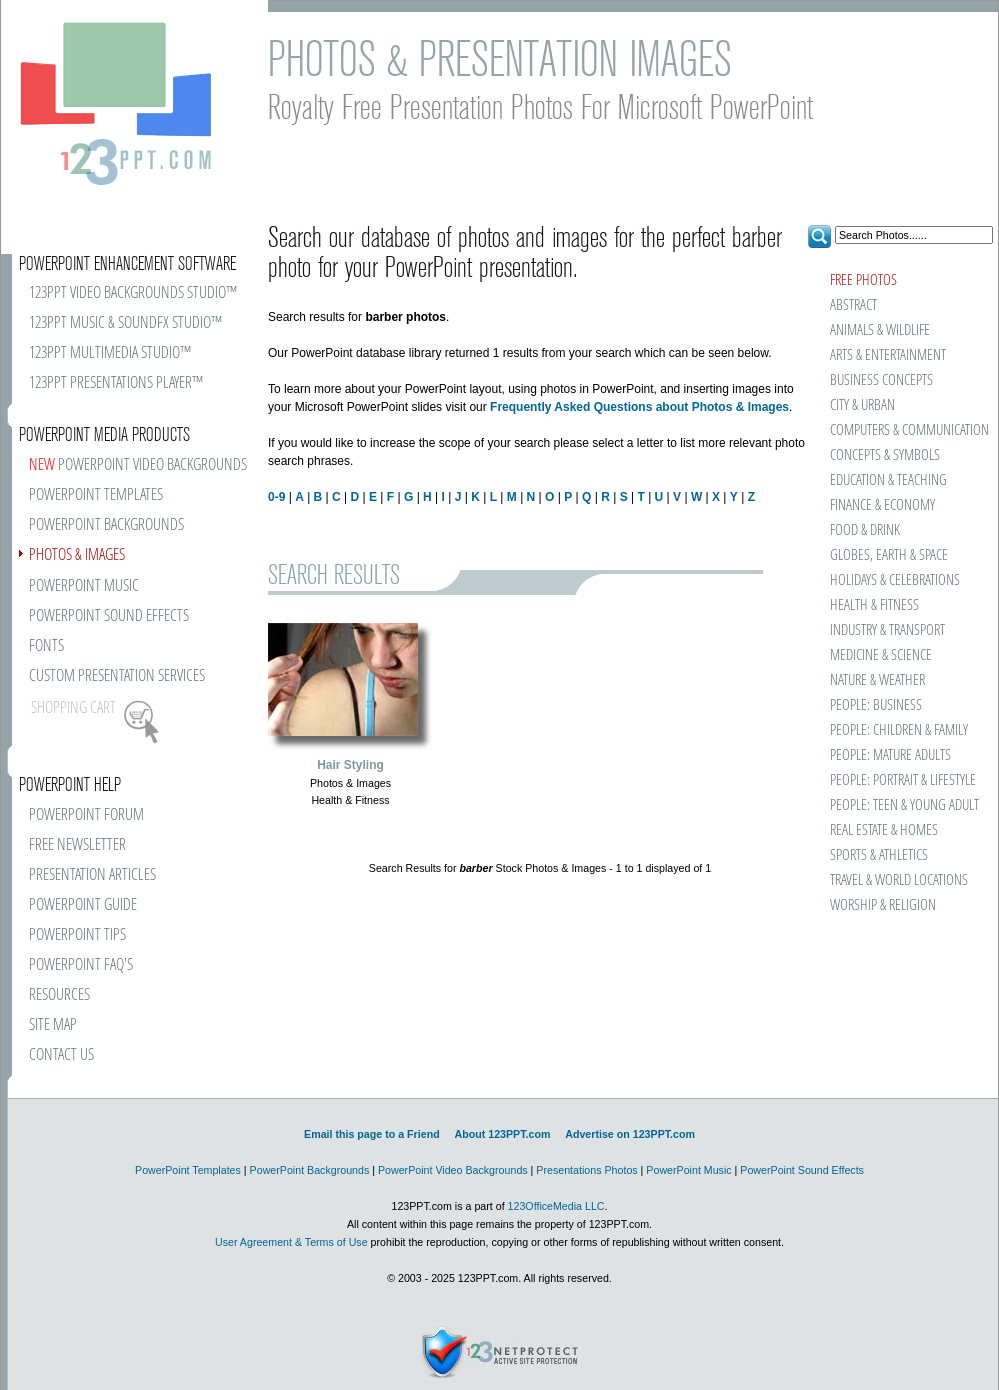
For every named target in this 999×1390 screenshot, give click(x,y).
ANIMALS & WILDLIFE (880, 330)
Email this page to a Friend (372, 1134)
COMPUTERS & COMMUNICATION (908, 430)
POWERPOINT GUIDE (83, 905)
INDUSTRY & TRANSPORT (887, 630)
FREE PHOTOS (863, 280)
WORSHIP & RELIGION (883, 905)
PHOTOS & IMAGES (77, 555)
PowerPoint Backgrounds (310, 1170)
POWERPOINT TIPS (77, 935)
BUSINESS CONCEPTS (881, 380)
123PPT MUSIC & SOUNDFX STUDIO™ (125, 323)
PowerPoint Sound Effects (802, 1170)
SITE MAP (53, 1025)
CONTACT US (61, 1055)
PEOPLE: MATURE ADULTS (890, 755)
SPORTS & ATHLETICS (879, 855)
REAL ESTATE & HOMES (884, 830)
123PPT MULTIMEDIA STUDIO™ (110, 353)
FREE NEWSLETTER (77, 845)
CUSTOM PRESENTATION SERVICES (117, 676)
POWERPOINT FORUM (86, 815)
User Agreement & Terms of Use (291, 1242)
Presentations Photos (586, 1170)
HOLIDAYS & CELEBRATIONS (895, 580)
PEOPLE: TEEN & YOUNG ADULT (904, 805)
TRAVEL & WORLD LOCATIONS (899, 880)
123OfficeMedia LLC (556, 1206)
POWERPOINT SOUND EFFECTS (109, 616)
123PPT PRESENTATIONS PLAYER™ (116, 383)
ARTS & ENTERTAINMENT (888, 355)
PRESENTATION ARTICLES (92, 875)
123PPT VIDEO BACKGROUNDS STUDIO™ (133, 293)
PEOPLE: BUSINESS (876, 705)
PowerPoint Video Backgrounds (453, 1170)
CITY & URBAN (862, 405)
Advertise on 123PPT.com (630, 1134)
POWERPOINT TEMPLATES (96, 495)
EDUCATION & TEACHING (888, 480)
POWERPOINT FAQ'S (81, 965)
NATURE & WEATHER (877, 680)
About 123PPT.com (502, 1134)
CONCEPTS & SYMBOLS (885, 455)
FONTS (46, 646)
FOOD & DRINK (865, 530)
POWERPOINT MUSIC (84, 586)
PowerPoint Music (688, 1170)
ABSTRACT (853, 305)
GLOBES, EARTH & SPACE (889, 555)
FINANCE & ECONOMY (882, 505)
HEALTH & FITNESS (874, 605)
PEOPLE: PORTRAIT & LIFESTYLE (903, 780)
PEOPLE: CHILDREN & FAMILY (899, 730)
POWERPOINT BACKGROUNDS (106, 525)
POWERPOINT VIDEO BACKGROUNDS (138, 465)
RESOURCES (59, 995)
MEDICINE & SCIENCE (881, 655)
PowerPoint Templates (188, 1170)
